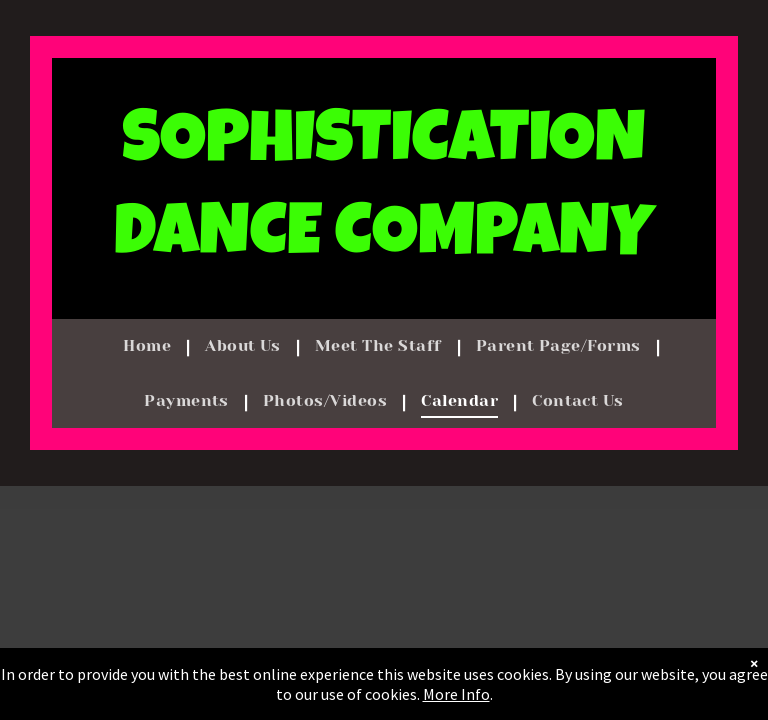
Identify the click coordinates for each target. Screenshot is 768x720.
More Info (456, 694)
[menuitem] (149, 346)
